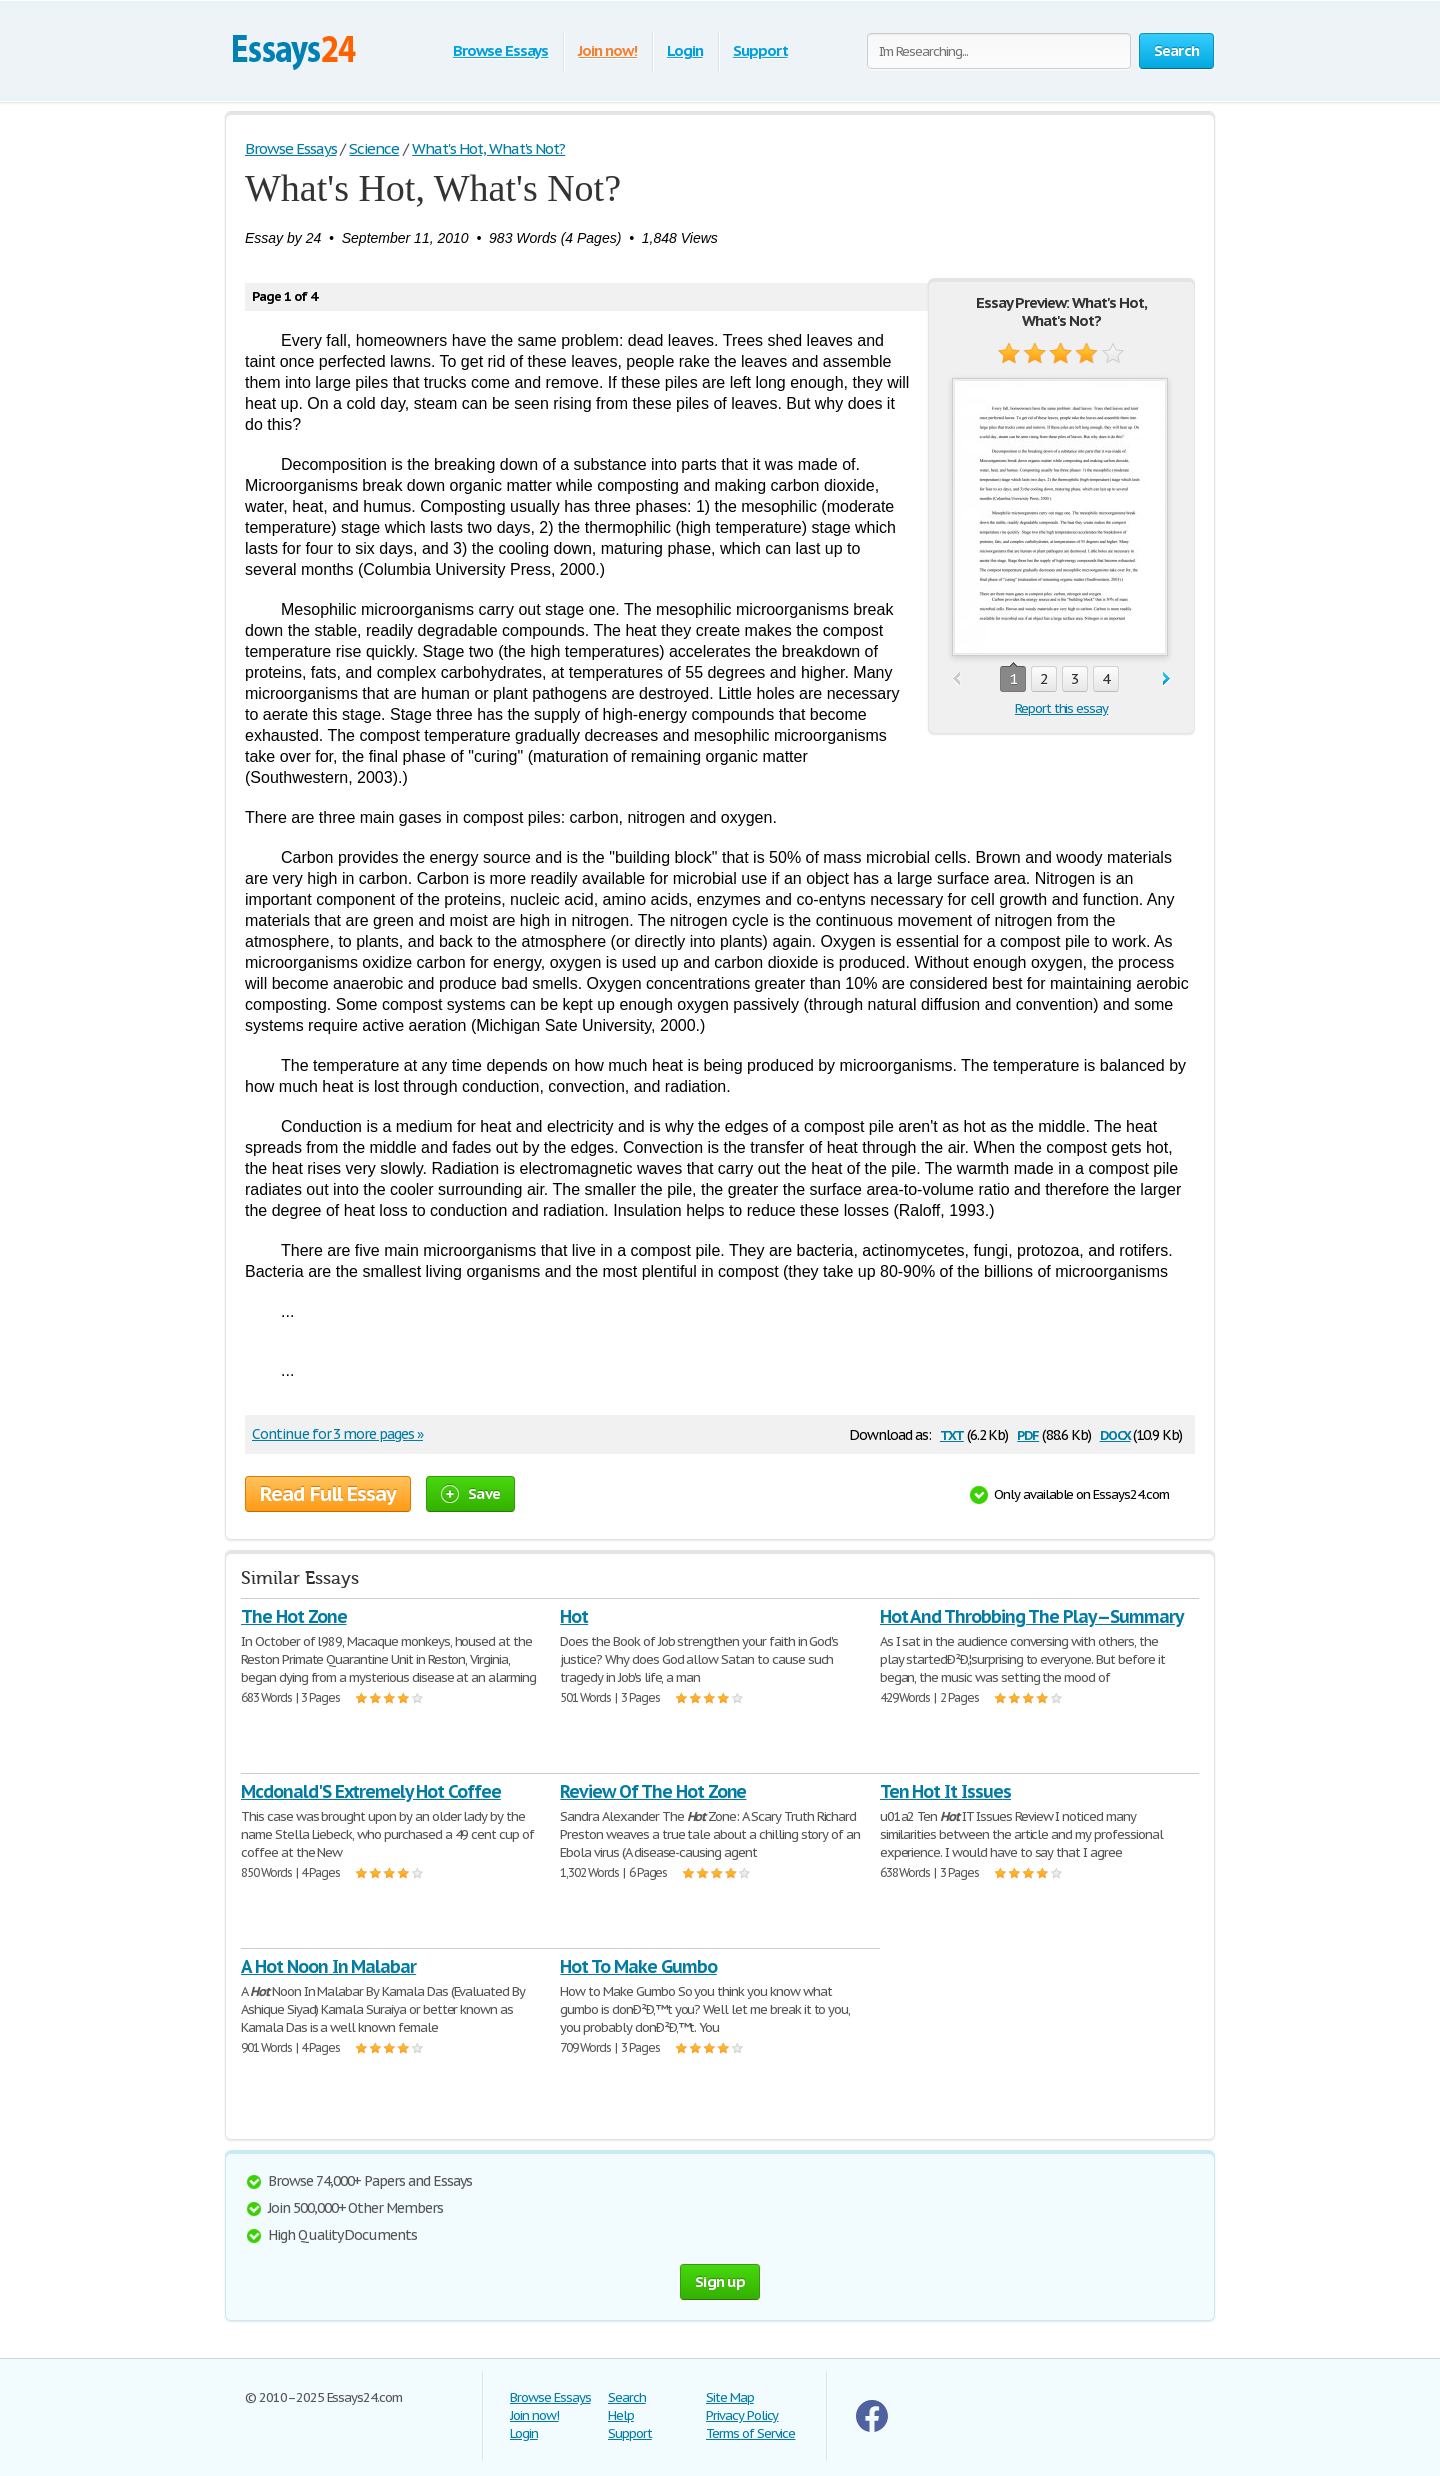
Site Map (730, 2397)
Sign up (720, 2281)
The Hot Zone (294, 1616)
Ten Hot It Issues (945, 1791)
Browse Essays (500, 50)
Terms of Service (750, 2433)
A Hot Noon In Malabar (328, 1966)
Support (760, 50)
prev (956, 679)
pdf (1028, 1433)
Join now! (607, 50)
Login (685, 50)
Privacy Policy (742, 2415)
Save (470, 1493)
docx (1115, 1433)
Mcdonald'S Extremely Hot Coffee (371, 1791)
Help (621, 2415)
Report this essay (1061, 708)
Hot (574, 1616)
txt (952, 1433)
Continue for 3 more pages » (337, 1434)
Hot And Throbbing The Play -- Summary (1032, 1616)
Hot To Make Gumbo (638, 1966)
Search (627, 2397)
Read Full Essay (328, 1494)
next (1166, 679)
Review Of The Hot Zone (653, 1791)
